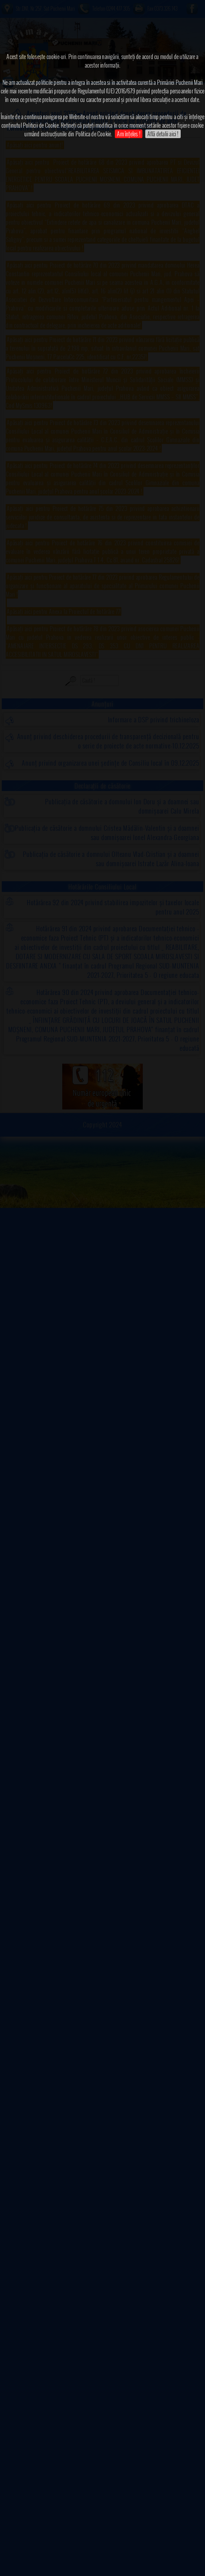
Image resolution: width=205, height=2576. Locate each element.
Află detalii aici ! (163, 134)
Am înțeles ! (128, 134)
